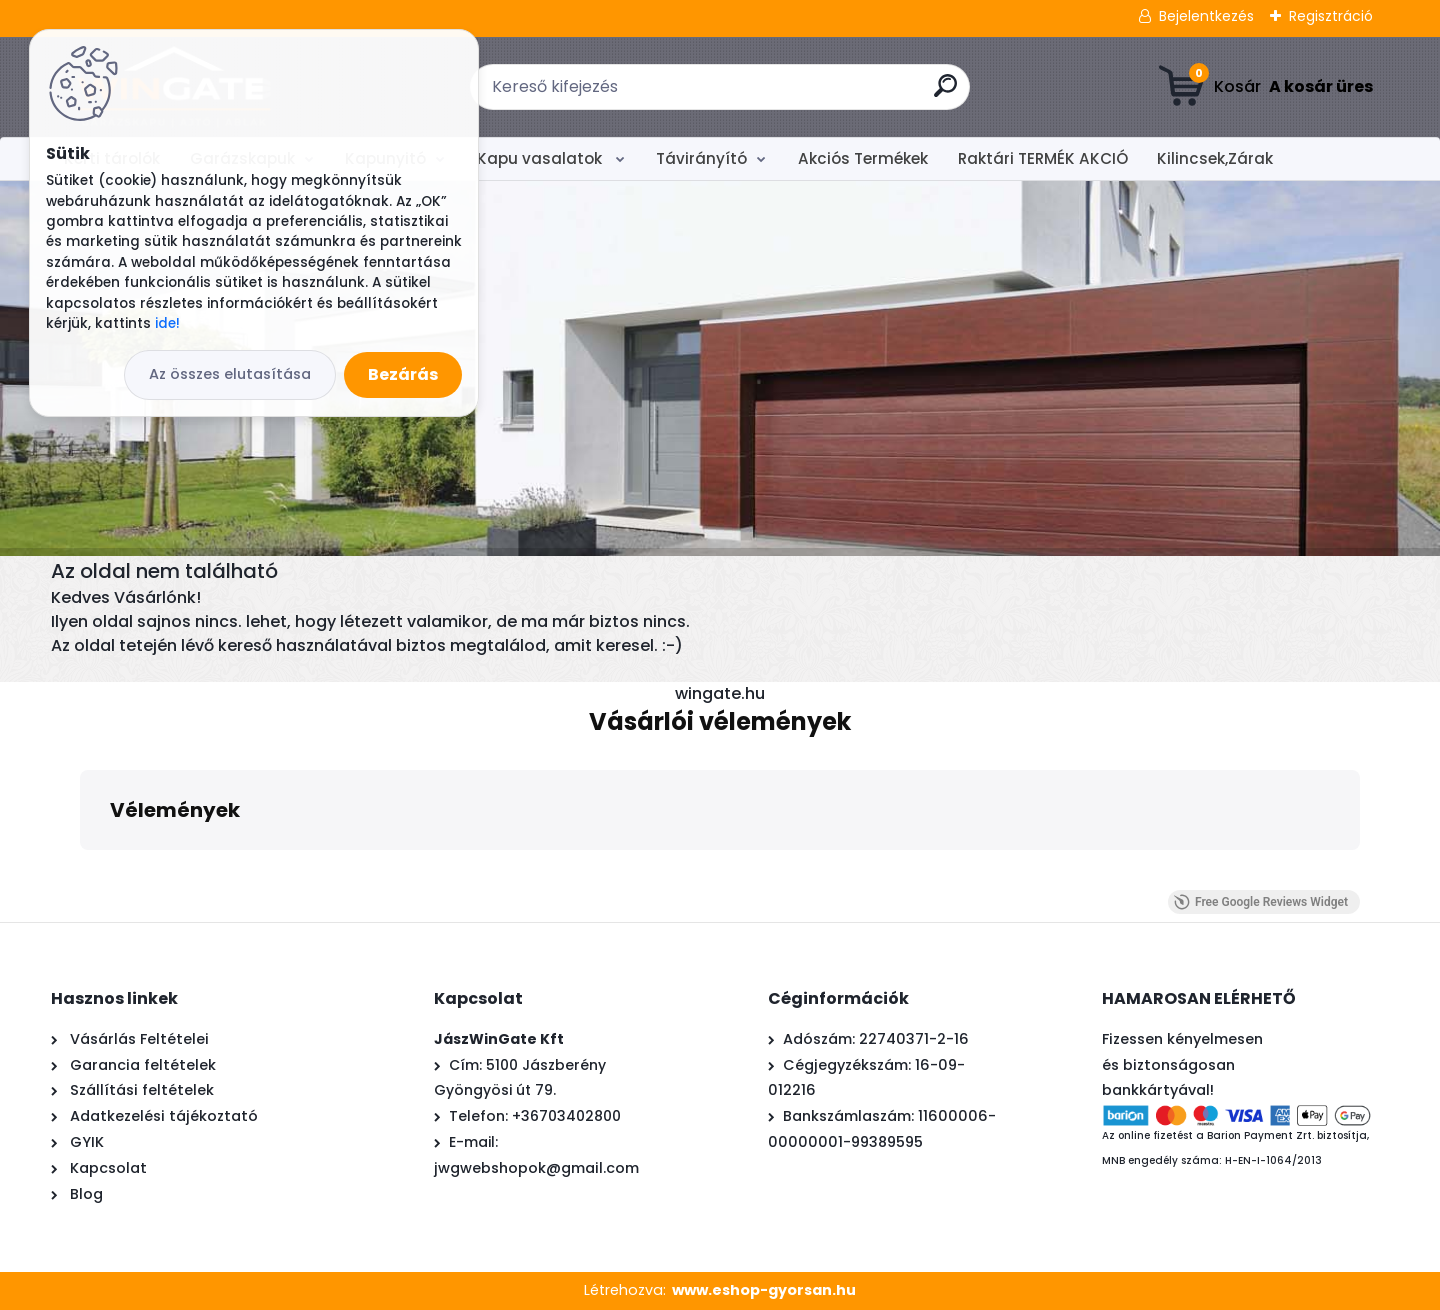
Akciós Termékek (863, 158)
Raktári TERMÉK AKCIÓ (1043, 158)
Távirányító (701, 158)
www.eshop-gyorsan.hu (764, 1290)
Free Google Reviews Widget (1261, 902)
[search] (945, 93)
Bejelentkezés (1206, 16)
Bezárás (403, 374)
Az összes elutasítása (230, 374)
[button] (80, 870)
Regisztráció (1331, 16)
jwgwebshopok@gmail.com (536, 1168)
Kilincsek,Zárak (1215, 158)
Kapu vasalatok (541, 158)
